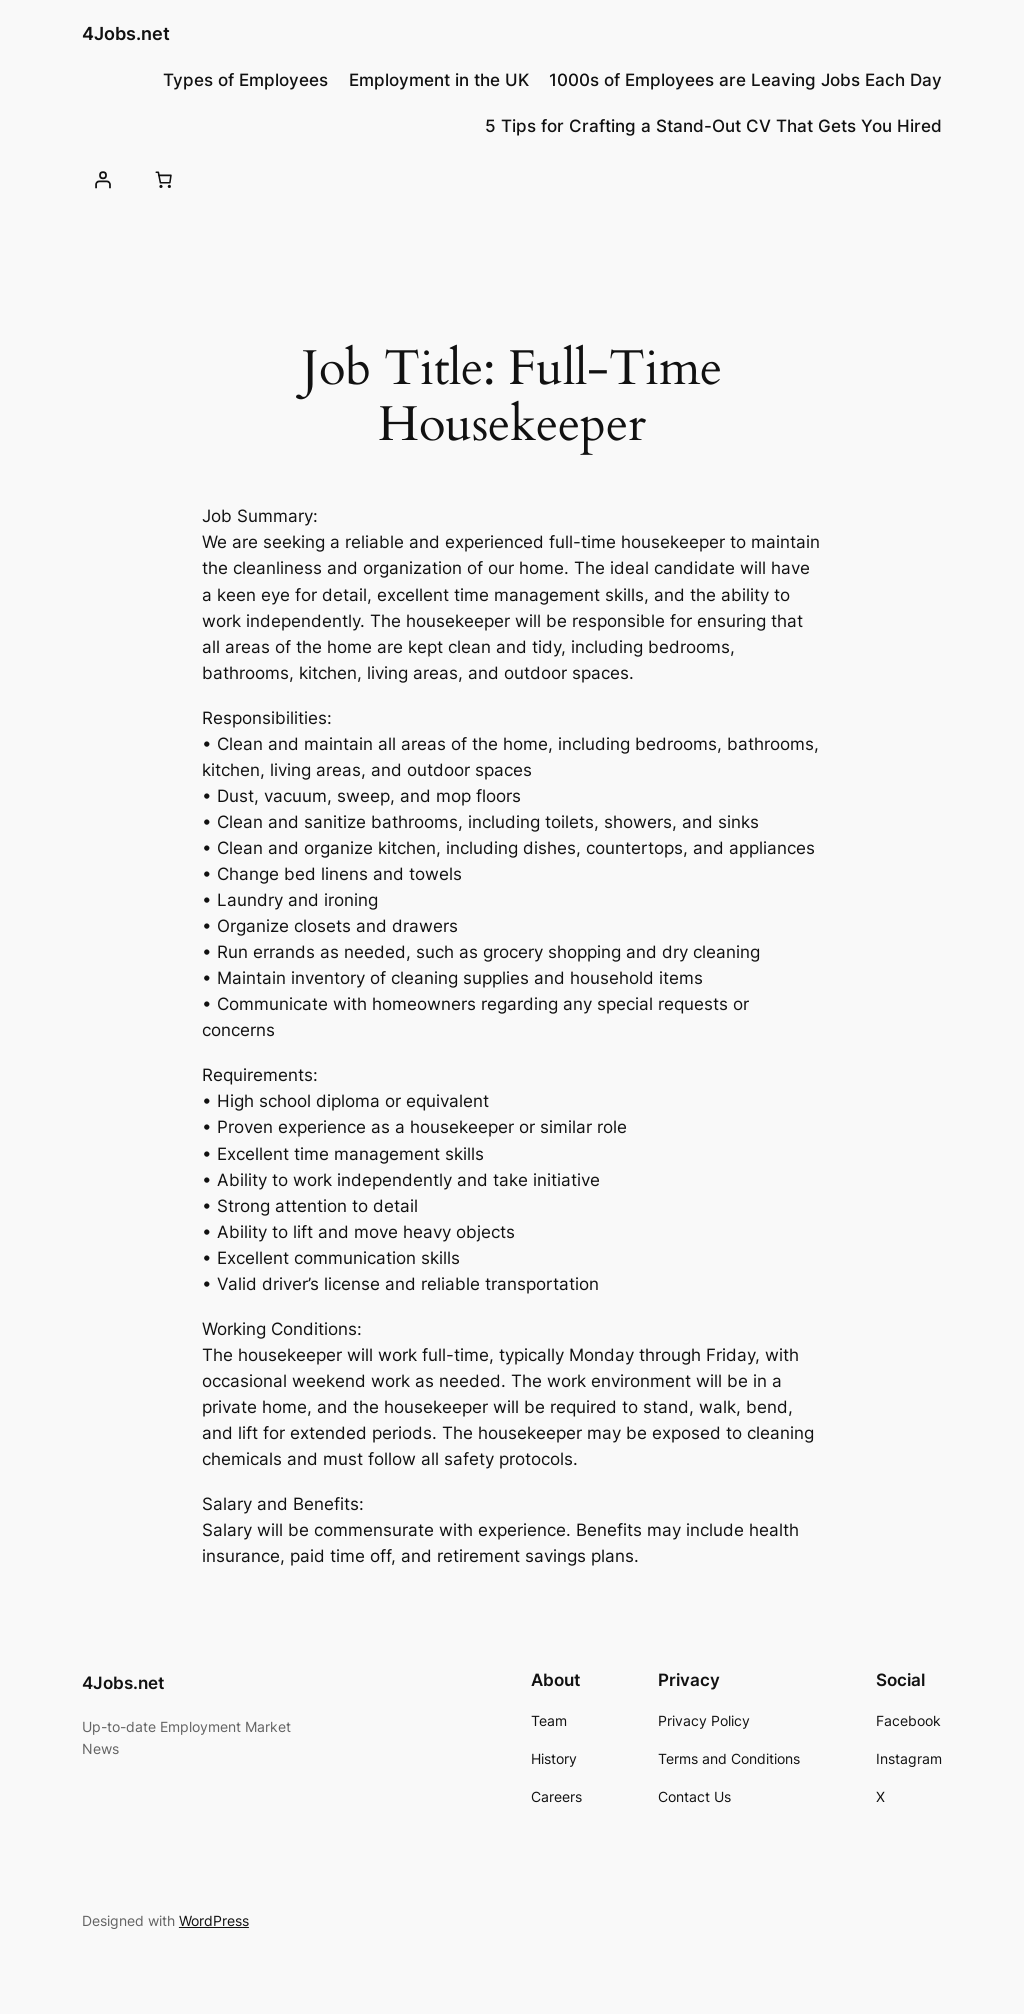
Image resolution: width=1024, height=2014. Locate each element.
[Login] (103, 180)
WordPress (214, 1920)
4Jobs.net (126, 33)
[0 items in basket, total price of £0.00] (164, 180)
